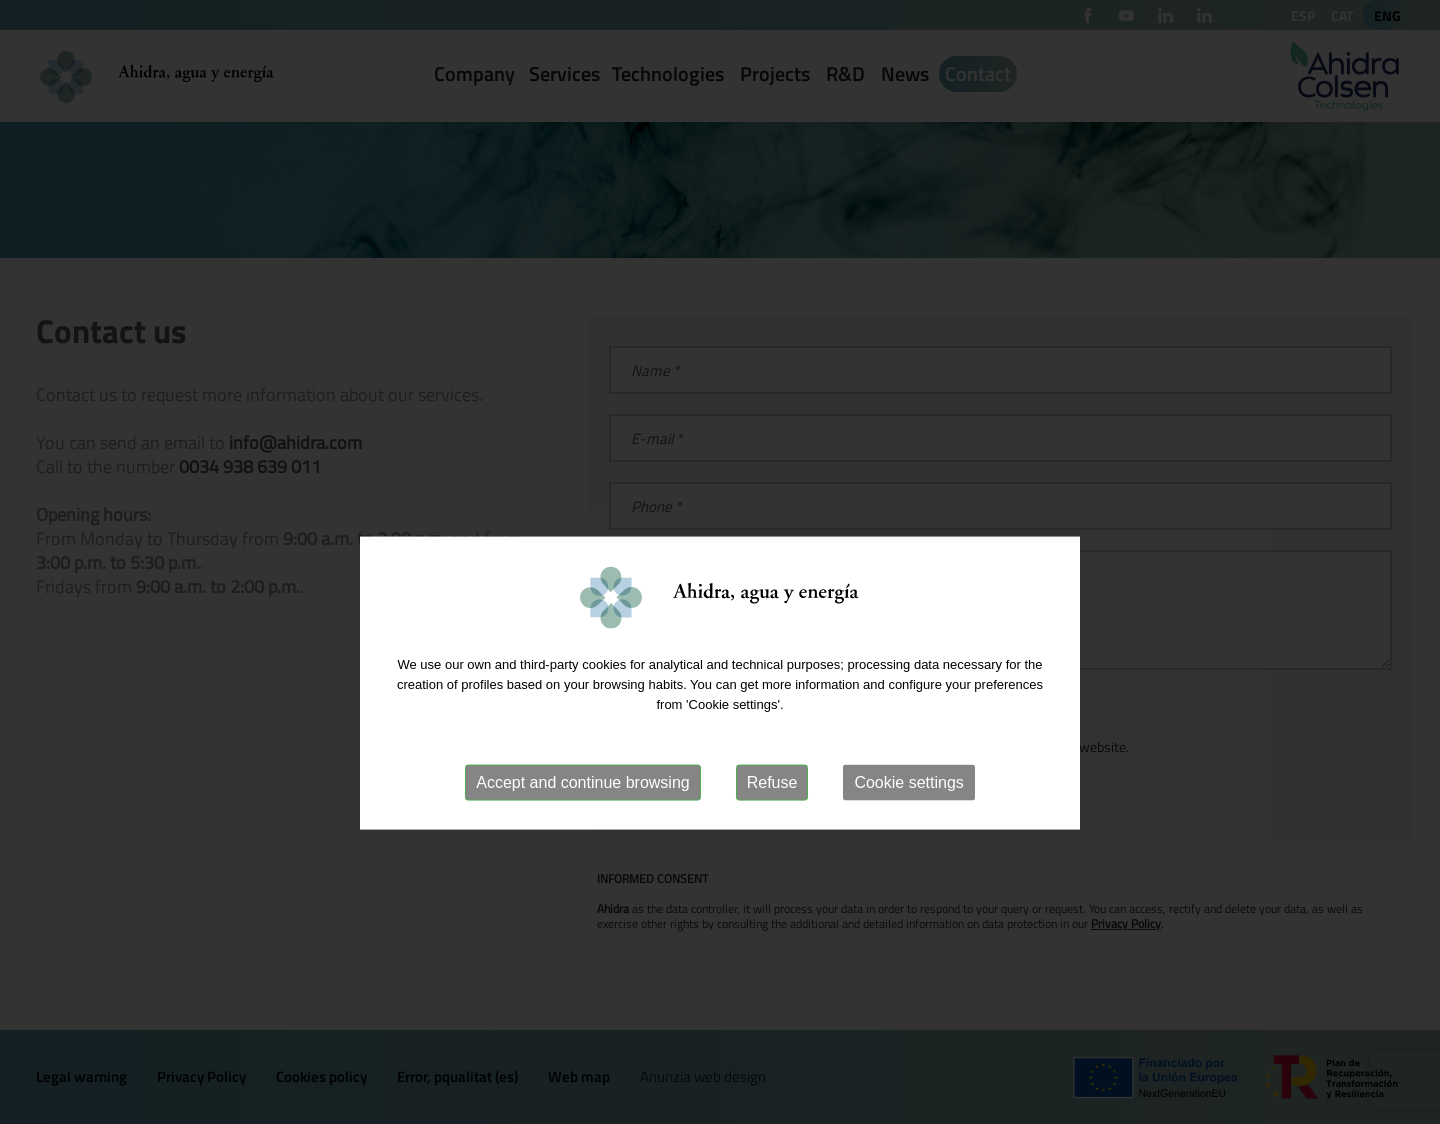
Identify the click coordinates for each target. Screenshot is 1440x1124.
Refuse (772, 828)
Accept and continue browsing (582, 828)
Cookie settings (908, 828)
